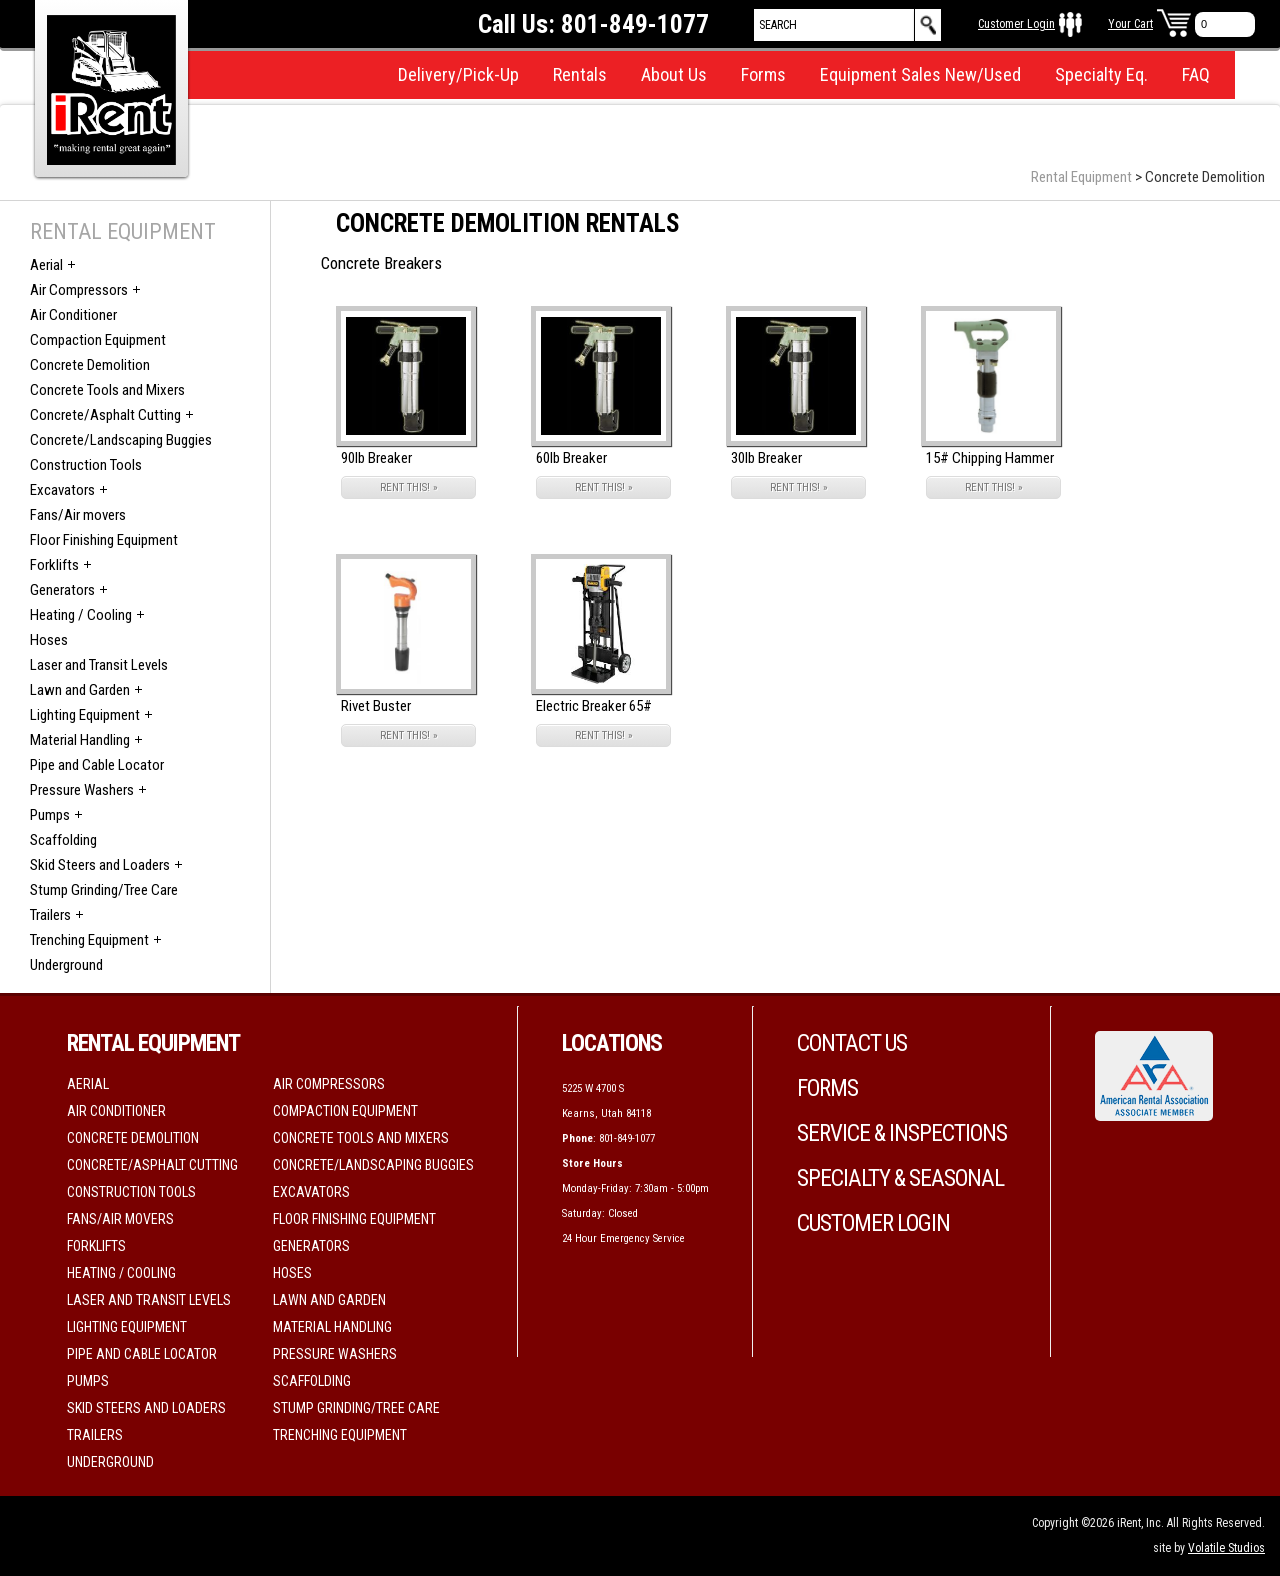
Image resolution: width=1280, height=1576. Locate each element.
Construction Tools (86, 465)
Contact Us (852, 1043)
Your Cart (1130, 24)
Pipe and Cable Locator (97, 765)
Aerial (46, 265)
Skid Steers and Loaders (100, 865)
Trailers (50, 915)
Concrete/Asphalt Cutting (105, 415)
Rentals (580, 74)
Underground (66, 965)
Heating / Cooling (81, 615)
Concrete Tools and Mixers (107, 390)
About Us (674, 74)
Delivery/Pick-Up (458, 74)
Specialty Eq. (1101, 74)
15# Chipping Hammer (990, 458)
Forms (763, 74)
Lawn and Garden (80, 690)
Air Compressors (79, 290)
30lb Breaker (766, 458)
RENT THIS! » (409, 487)
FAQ (1196, 74)
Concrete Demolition (90, 365)
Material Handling (80, 740)
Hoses (49, 640)
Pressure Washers (82, 790)
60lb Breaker (571, 458)
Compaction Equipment (98, 340)
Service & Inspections (902, 1133)
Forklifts (54, 565)
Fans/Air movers (78, 515)
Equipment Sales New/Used (920, 74)
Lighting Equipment (85, 715)
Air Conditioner (73, 315)
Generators (62, 590)
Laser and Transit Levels (99, 665)
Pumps (50, 815)
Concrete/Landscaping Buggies (121, 440)
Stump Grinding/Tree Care (104, 890)
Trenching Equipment (89, 940)
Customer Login (1016, 24)
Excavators (62, 490)
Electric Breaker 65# (594, 706)
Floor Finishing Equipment (104, 540)
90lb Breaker (376, 458)
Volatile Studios (1226, 1548)
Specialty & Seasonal (900, 1178)
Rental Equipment (1081, 177)
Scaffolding (63, 840)
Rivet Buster (376, 706)
